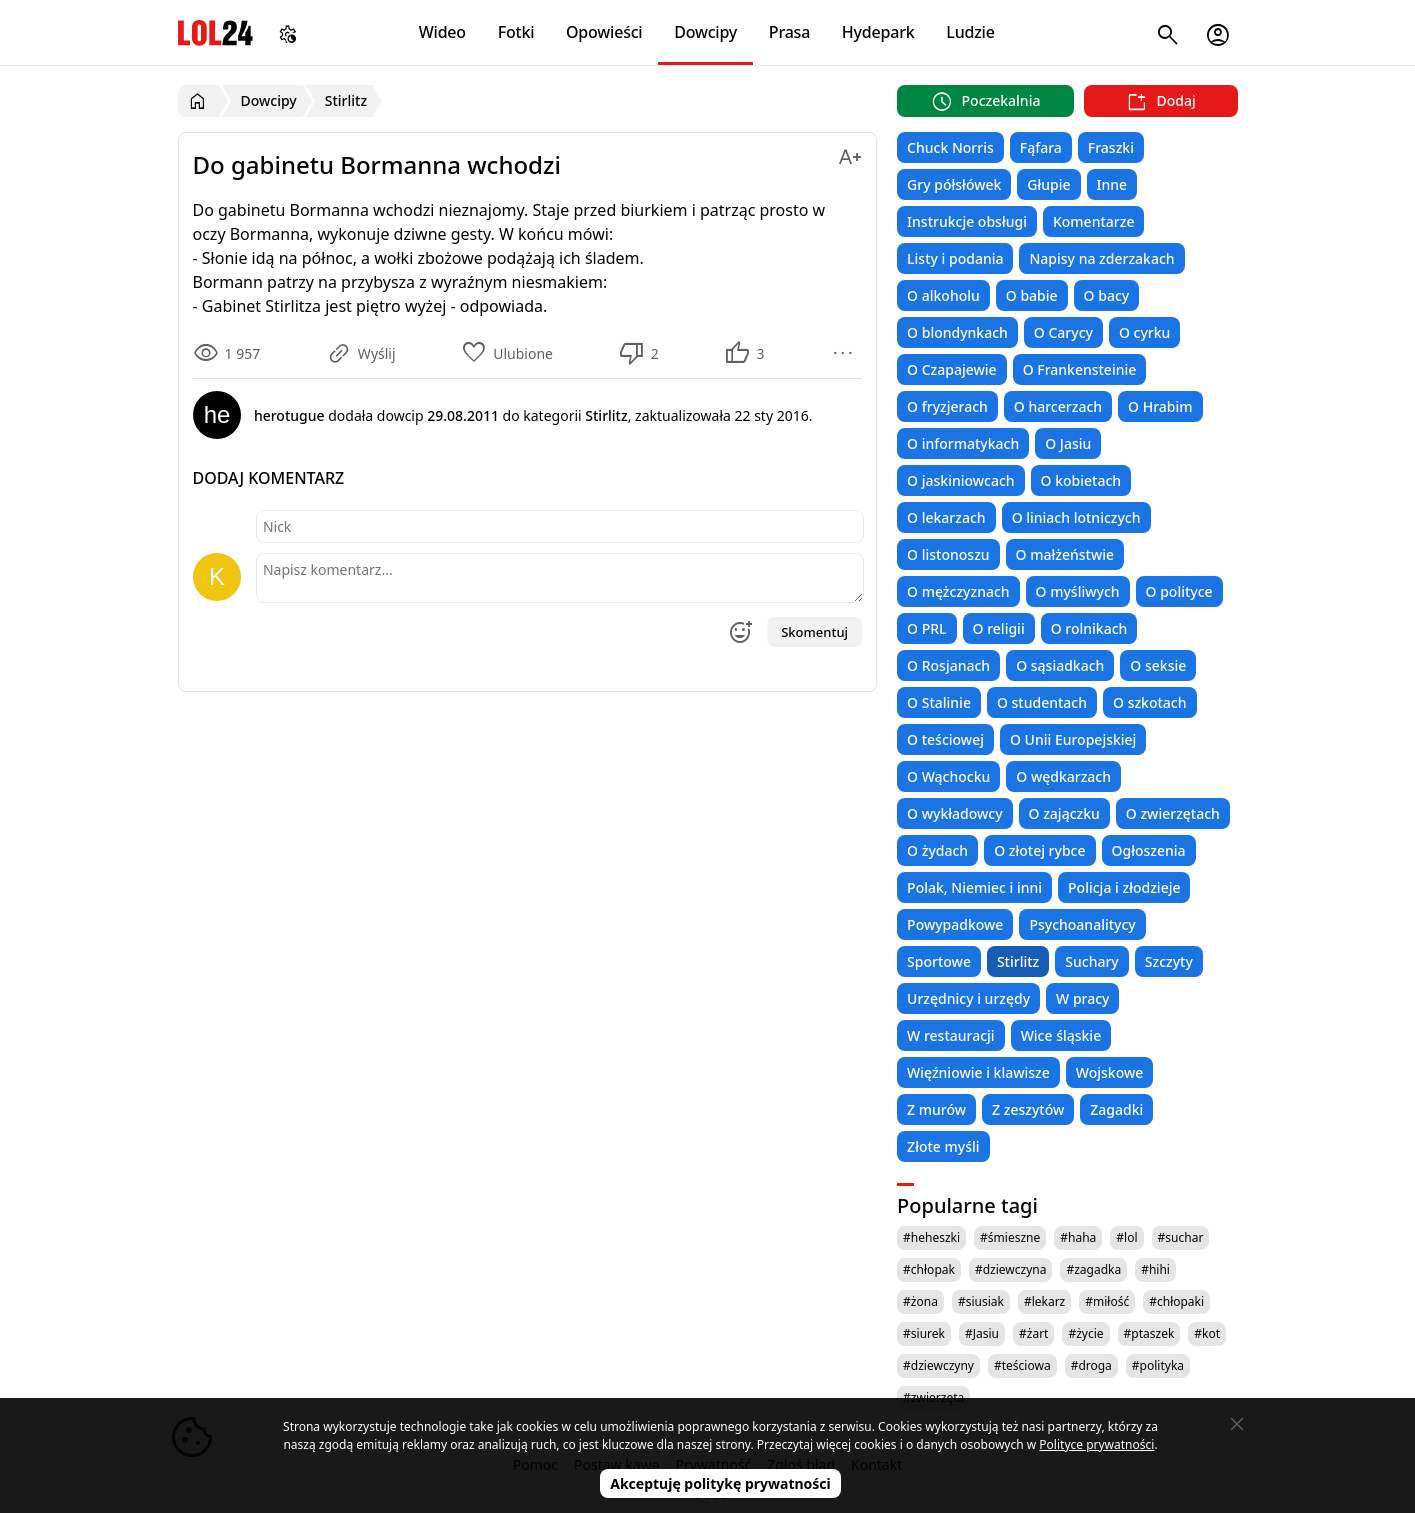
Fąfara (1041, 147)
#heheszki (931, 1237)
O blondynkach (957, 332)
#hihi (1155, 1269)
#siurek (924, 1333)
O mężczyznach (958, 591)
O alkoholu (943, 295)
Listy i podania (955, 258)
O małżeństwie (1065, 554)
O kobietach (1081, 480)
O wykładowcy (954, 813)
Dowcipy (705, 32)
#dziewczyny (938, 1365)
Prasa (789, 32)
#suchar (1181, 1237)
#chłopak (929, 1269)
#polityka (1158, 1365)
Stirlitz (1018, 961)
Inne (1112, 184)
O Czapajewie (952, 369)
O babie (1032, 295)
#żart (1033, 1333)
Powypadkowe (955, 924)
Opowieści (604, 32)
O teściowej (945, 739)
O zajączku (1064, 813)
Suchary (1091, 961)
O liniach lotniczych (1076, 517)
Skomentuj (814, 632)
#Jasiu (982, 1333)
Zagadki (1116, 1109)
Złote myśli (943, 1146)
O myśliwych (1078, 591)
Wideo (442, 32)
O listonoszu (948, 554)
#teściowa (1022, 1365)
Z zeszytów (1028, 1109)
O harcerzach (1058, 406)
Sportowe (939, 961)
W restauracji (951, 1035)
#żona (920, 1301)
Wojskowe (1109, 1072)
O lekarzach (946, 517)
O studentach (1042, 702)
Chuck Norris (950, 147)
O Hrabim (1160, 406)
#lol (1126, 1237)
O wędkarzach (1063, 776)
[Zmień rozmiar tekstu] (850, 153)
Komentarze (1093, 221)
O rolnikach (1089, 628)
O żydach (937, 850)
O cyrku (1144, 332)
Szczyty (1169, 961)
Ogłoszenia (1149, 850)
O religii (999, 628)
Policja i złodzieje (1124, 887)
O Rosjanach (948, 665)
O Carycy (1063, 332)
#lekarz (1044, 1301)
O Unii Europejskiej (1073, 739)
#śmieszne (1010, 1237)
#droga (1091, 1365)
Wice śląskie (1061, 1035)
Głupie (1048, 184)
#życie (1085, 1333)
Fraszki (1111, 147)
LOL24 (215, 32)
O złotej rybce (1039, 850)
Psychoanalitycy (1082, 924)
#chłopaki (1176, 1301)
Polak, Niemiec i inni (974, 887)
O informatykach (963, 443)
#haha (1078, 1237)
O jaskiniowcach (960, 480)
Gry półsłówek (954, 184)
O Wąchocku (948, 776)
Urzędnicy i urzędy (968, 998)
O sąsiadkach (1060, 665)
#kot (1207, 1333)
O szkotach (1150, 702)
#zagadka (1093, 1269)
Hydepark (878, 32)
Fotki (516, 32)
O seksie (1158, 665)
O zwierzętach (1173, 813)
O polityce (1179, 591)
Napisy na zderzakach (1101, 258)
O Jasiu (1068, 443)
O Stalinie (939, 702)
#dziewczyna (1011, 1269)
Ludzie (970, 32)
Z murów (936, 1109)
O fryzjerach (947, 406)
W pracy (1082, 998)
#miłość (1107, 1301)
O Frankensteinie (1080, 369)
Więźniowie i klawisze (978, 1072)
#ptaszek (1149, 1333)
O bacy (1107, 295)
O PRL (926, 628)
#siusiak (981, 1301)
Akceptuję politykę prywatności (720, 1483)
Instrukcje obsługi (967, 221)
